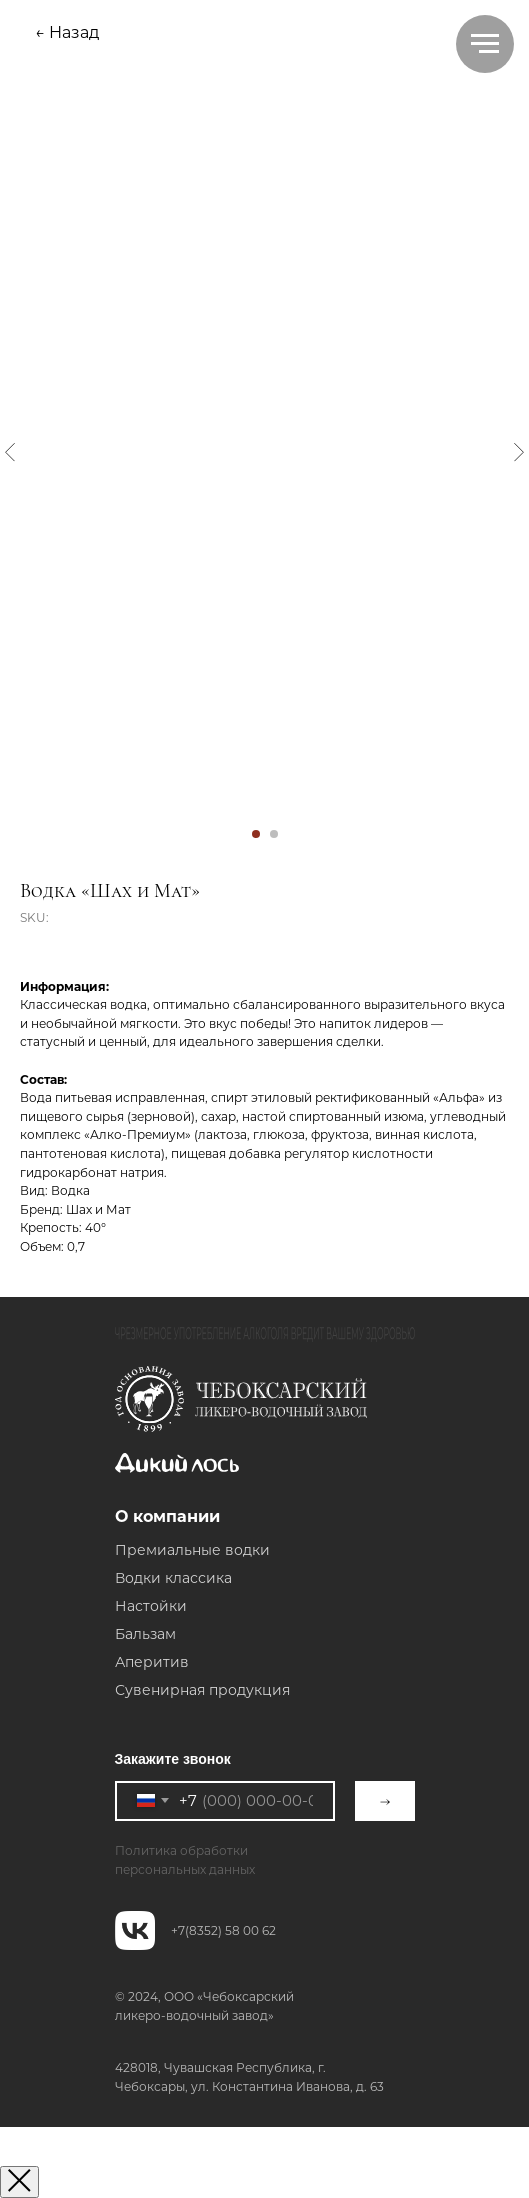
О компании (167, 1516)
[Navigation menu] (485, 44)
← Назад (67, 32)
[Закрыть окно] (19, 2182)
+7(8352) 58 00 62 (223, 1930)
